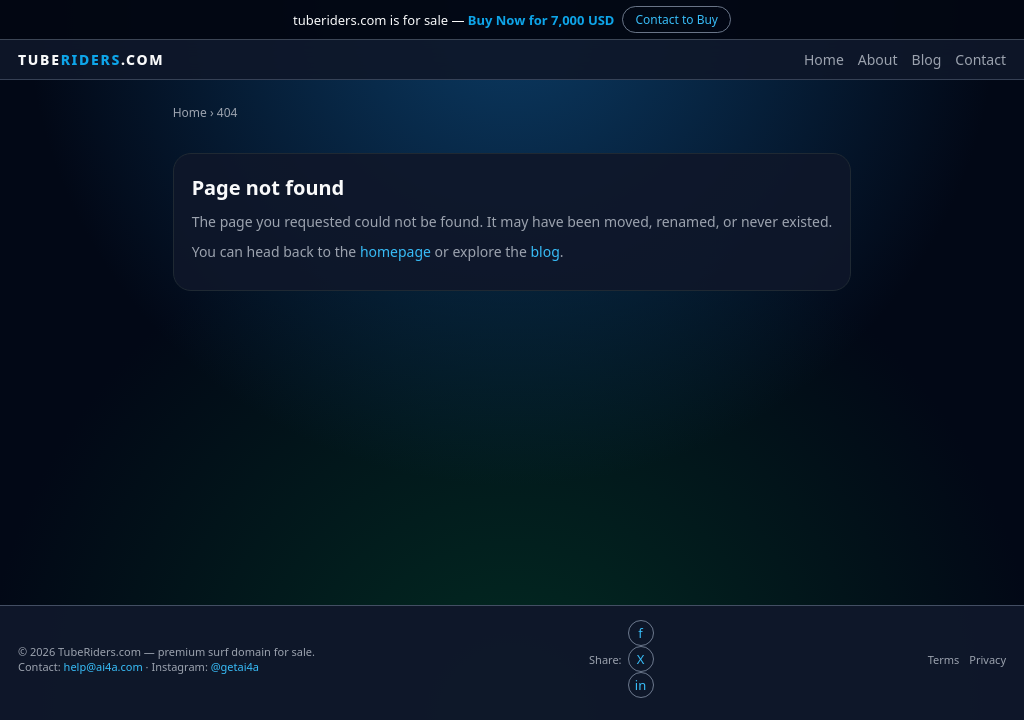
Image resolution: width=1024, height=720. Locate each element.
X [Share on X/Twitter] (641, 659)
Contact (980, 59)
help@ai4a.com (103, 666)
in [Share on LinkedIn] (640, 685)
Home (824, 59)
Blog (927, 59)
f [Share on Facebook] (640, 633)
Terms (944, 659)
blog (545, 251)
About (878, 59)
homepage (395, 251)
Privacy (987, 659)
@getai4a (235, 666)
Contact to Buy (676, 19)
